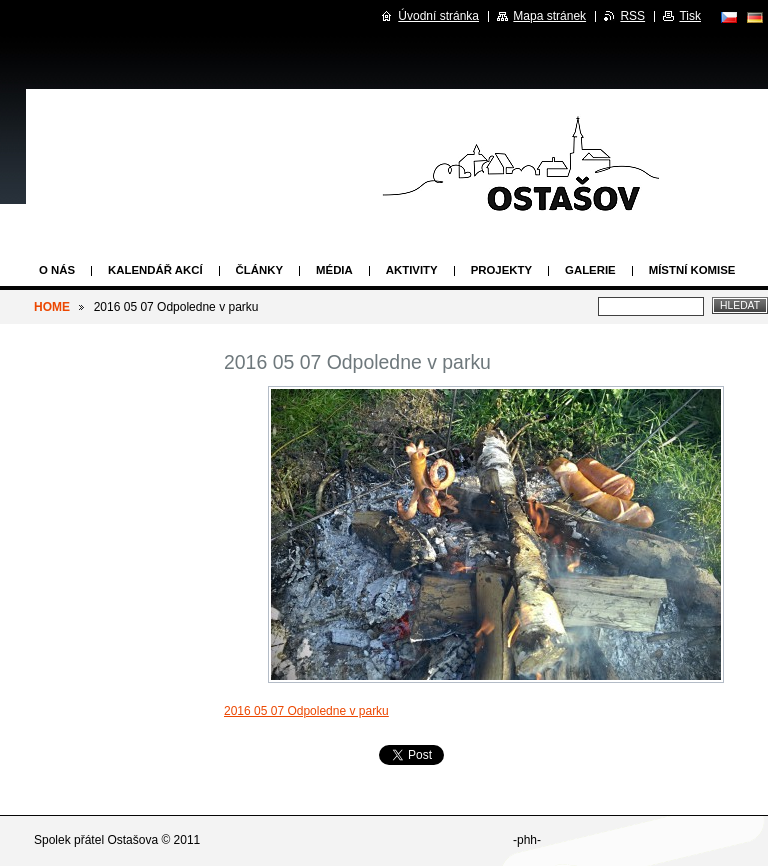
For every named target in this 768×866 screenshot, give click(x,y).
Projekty (501, 270)
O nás (57, 270)
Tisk (690, 16)
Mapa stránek (549, 16)
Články (259, 270)
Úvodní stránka (438, 16)
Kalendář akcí (155, 270)
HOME (52, 307)
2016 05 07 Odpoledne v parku (306, 711)
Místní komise (692, 270)
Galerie (590, 270)
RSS (632, 16)
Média (334, 270)
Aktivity (412, 270)
